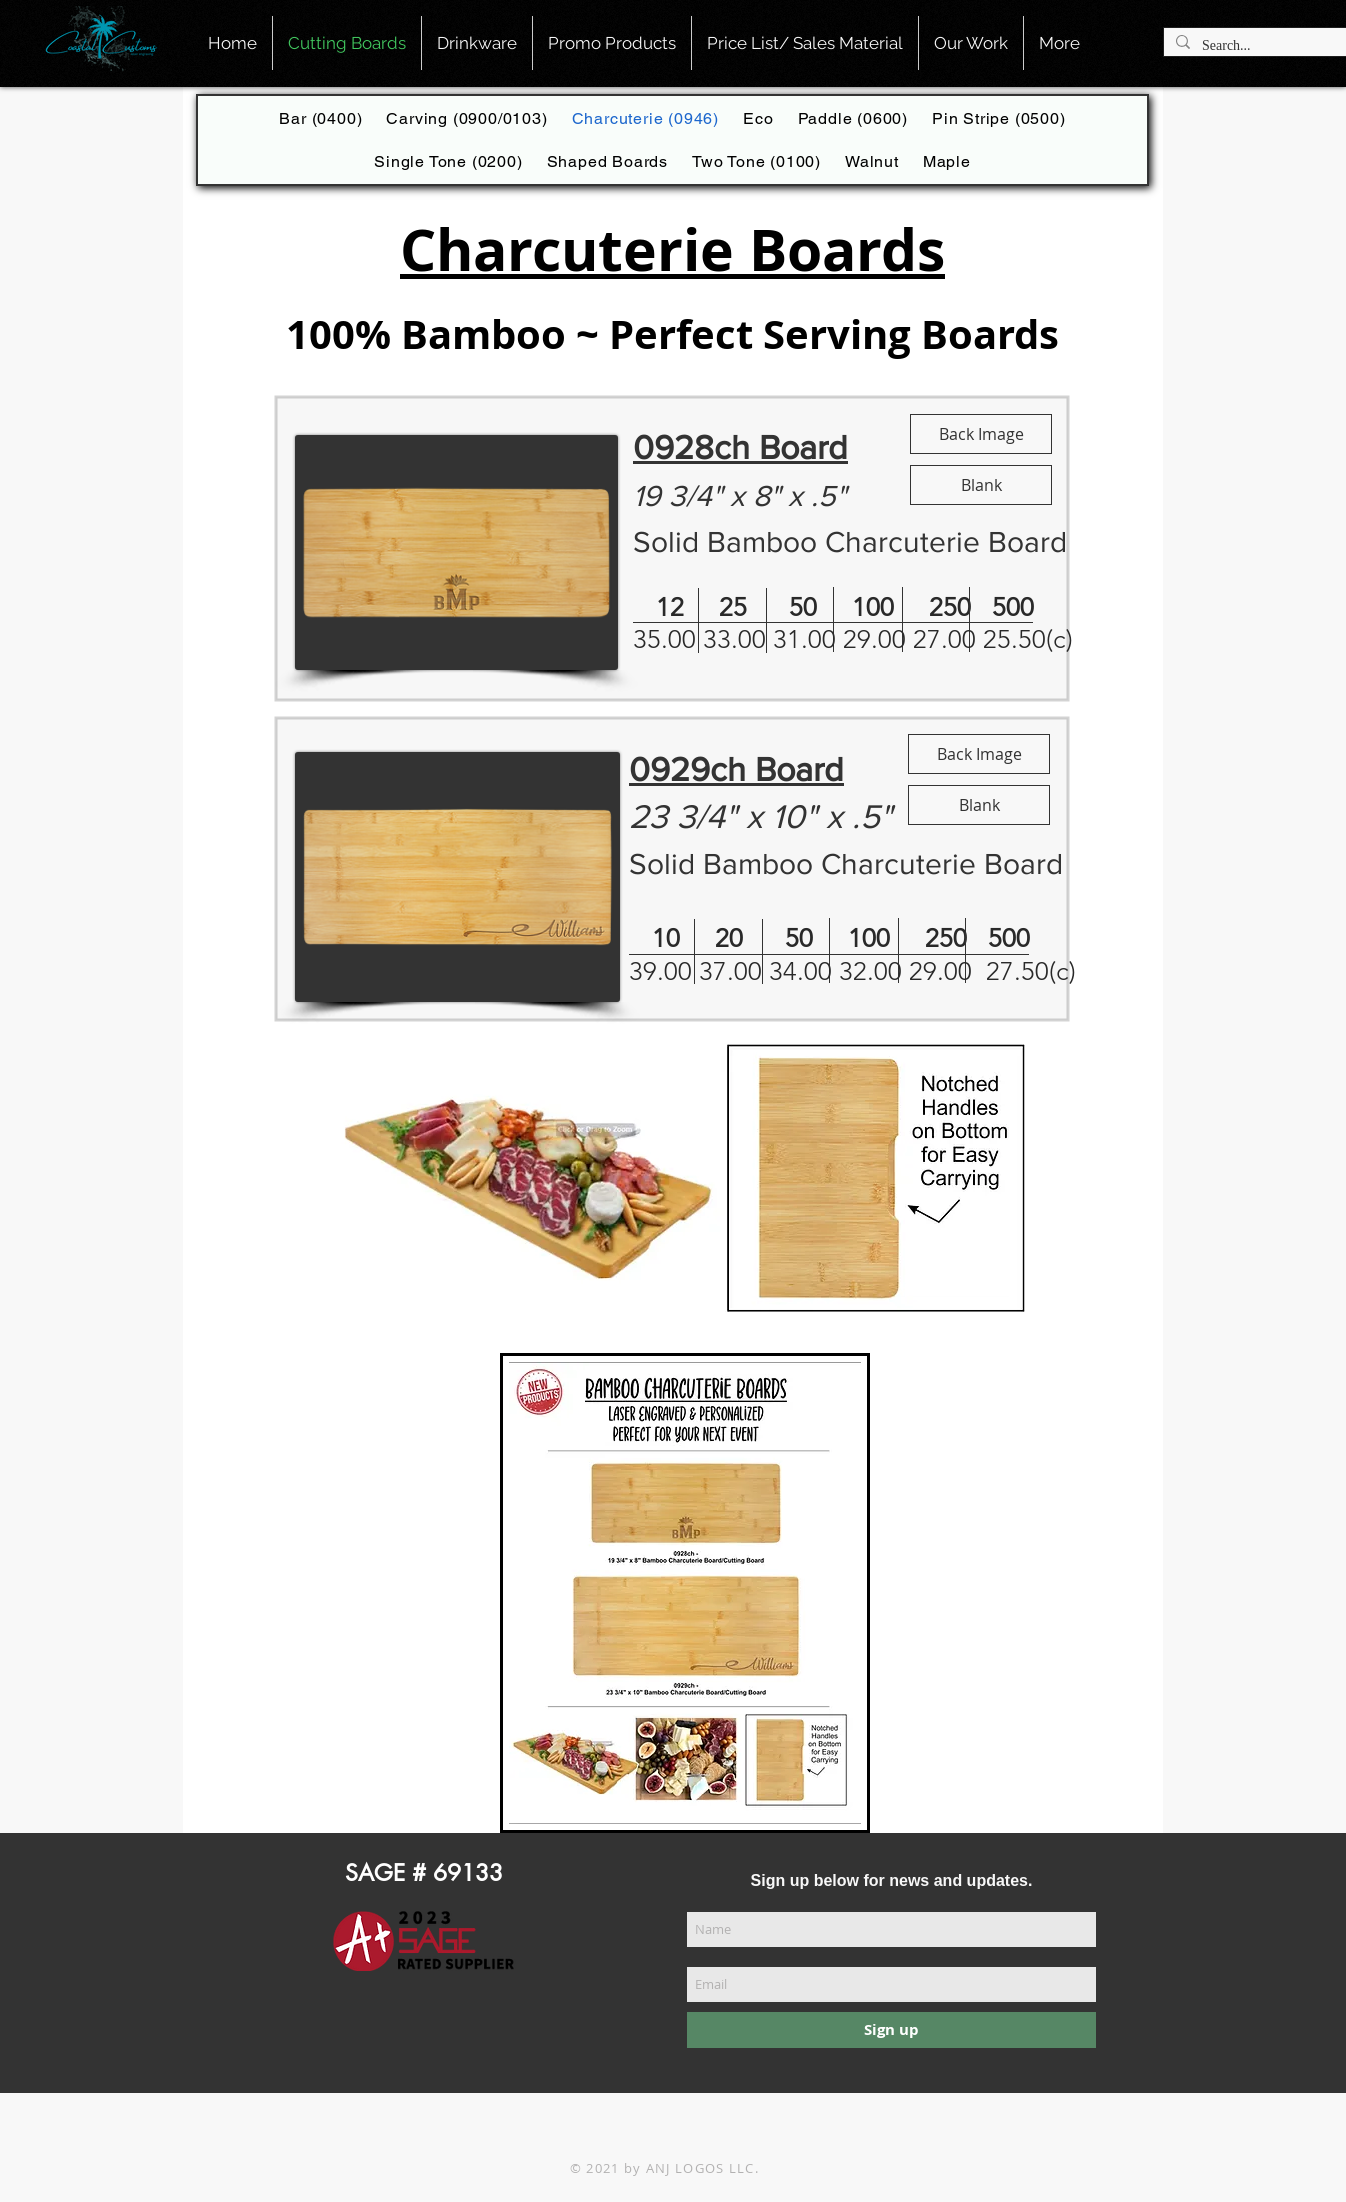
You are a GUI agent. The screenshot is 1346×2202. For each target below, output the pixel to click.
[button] (805, 43)
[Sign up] (891, 2030)
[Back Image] (981, 434)
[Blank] (981, 485)
